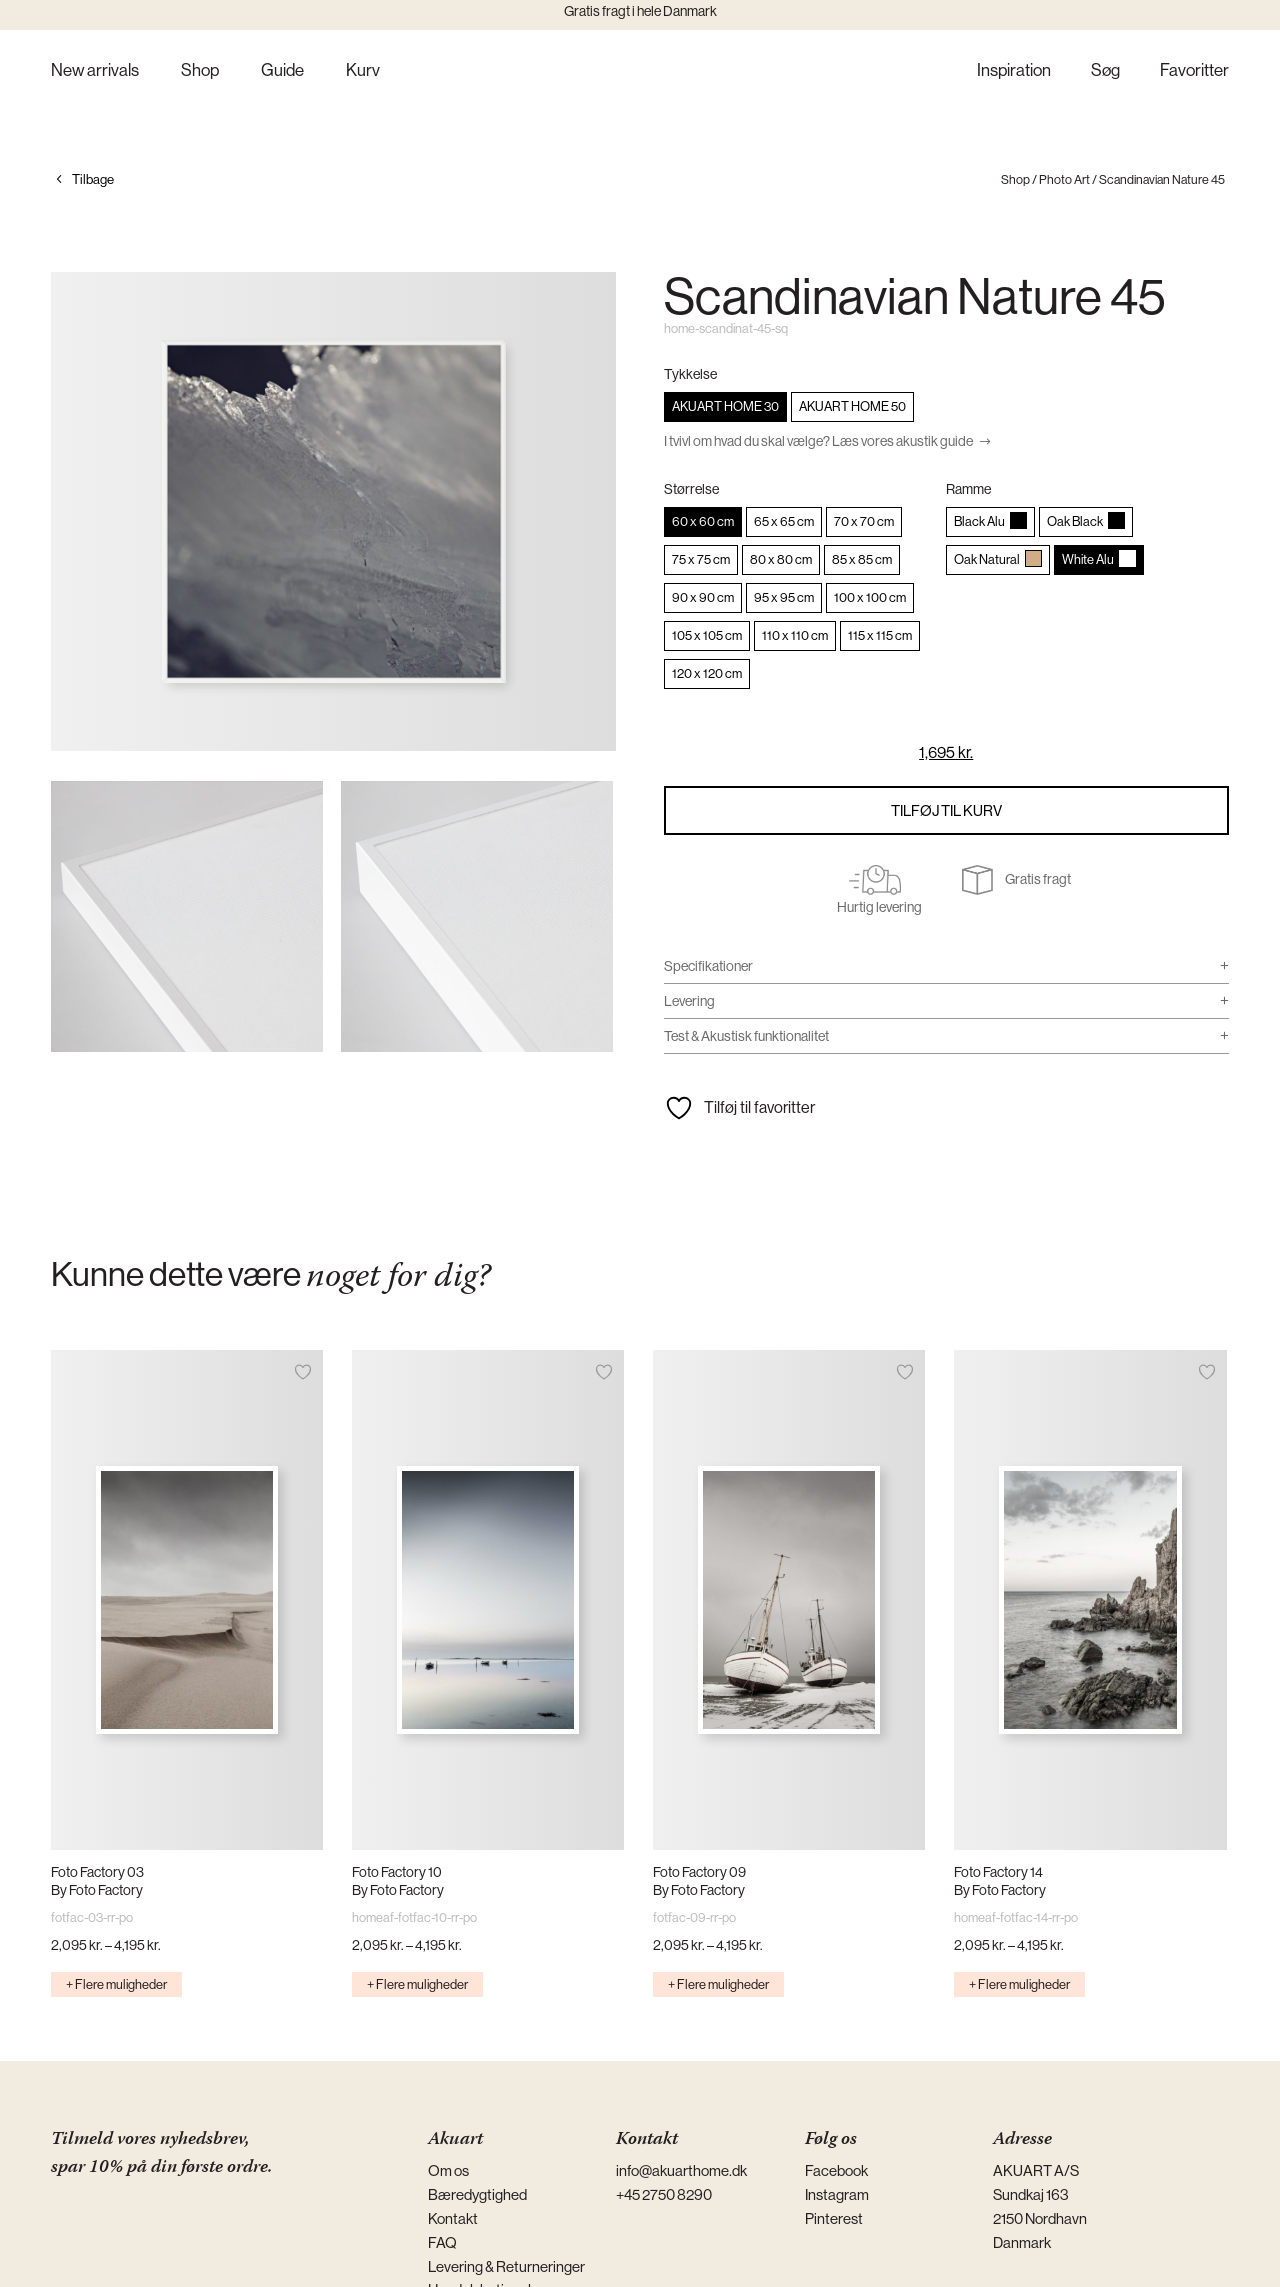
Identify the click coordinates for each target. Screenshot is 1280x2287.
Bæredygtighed (477, 2194)
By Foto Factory (97, 1890)
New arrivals (95, 71)
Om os (448, 2170)
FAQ (442, 2242)
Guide (282, 71)
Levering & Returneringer (506, 2266)
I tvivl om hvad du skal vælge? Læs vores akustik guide (818, 441)
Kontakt (453, 2218)
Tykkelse (690, 374)
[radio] (725, 407)
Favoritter (1194, 71)
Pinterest (834, 2218)
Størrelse (691, 489)
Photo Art (1064, 179)
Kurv (363, 71)
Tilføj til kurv (946, 810)
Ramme (968, 489)
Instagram (837, 2194)
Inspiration (1014, 71)
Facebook (836, 2170)
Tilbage (93, 179)
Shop (200, 71)
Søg (1105, 71)
